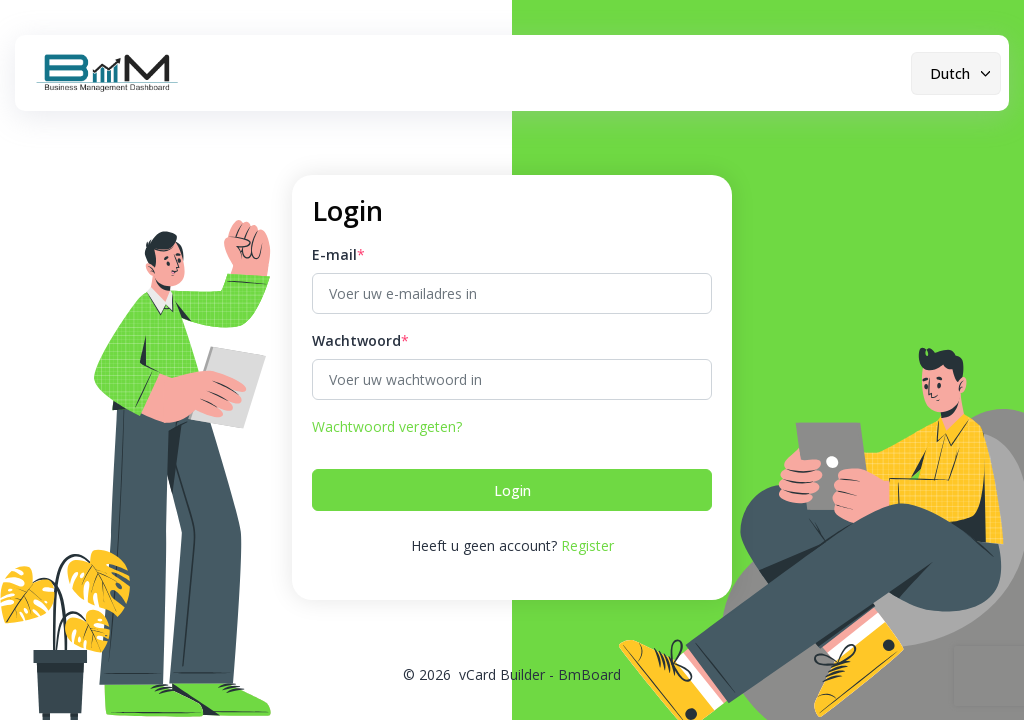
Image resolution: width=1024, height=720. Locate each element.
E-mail (334, 254)
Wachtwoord (356, 340)
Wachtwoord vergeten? (387, 426)
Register (587, 545)
